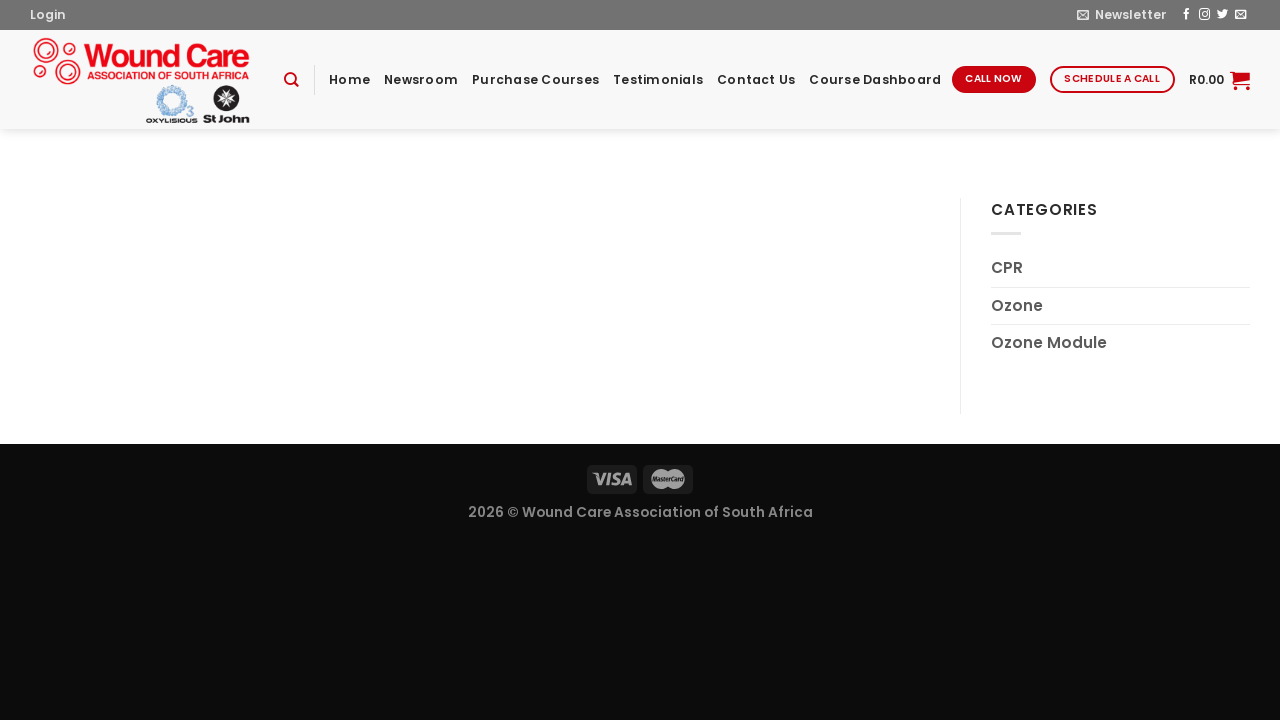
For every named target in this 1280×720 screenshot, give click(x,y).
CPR (1007, 267)
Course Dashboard (875, 79)
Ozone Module (1049, 342)
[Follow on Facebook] (1186, 15)
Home (349, 79)
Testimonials (658, 79)
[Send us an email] (1240, 15)
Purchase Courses (535, 79)
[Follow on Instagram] (1204, 15)
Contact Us (756, 79)
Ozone (1017, 305)
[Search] (291, 80)
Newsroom (421, 79)
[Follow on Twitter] (1222, 15)
